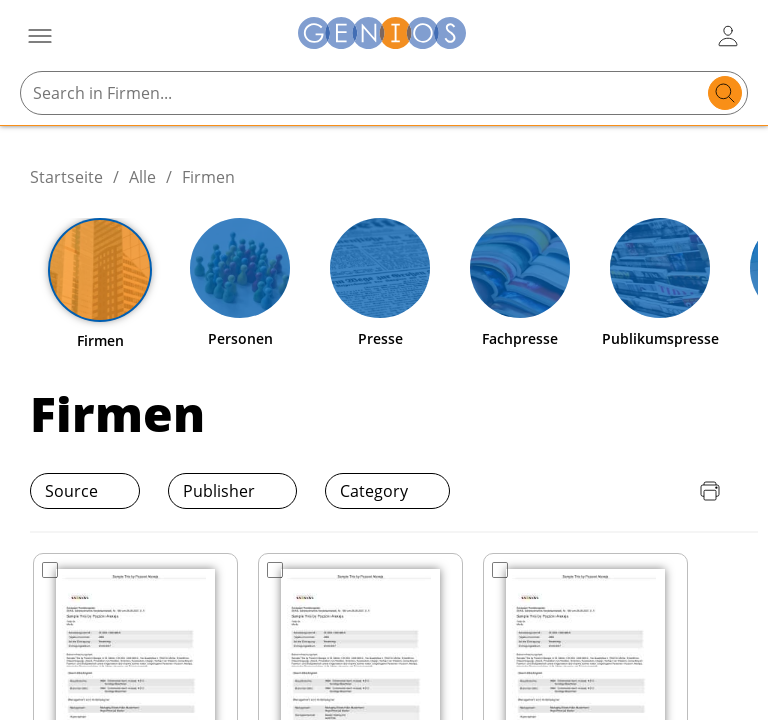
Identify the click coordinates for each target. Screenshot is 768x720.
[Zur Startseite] (382, 35)
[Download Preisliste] (630, 491)
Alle (142, 177)
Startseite (66, 177)
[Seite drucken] (710, 491)
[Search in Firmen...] (364, 93)
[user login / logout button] (728, 36)
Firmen (208, 177)
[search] (725, 93)
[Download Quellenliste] (670, 491)
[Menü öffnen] (40, 36)
